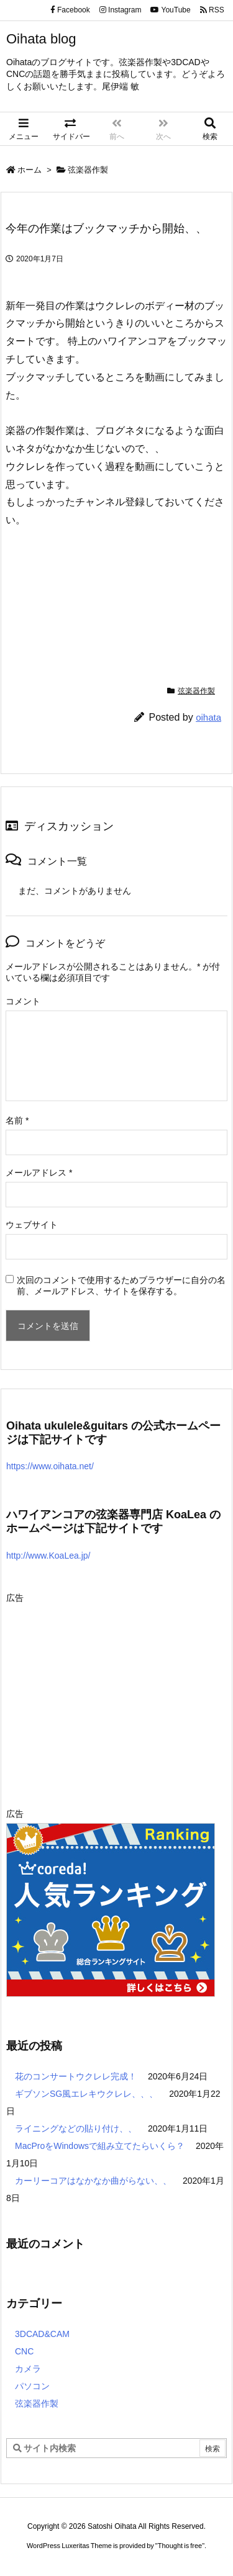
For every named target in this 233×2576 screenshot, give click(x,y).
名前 (17, 1120)
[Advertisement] (110, 1694)
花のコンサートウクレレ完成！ (76, 2076)
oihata (208, 717)
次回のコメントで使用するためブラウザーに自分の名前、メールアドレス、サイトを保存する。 (121, 1285)
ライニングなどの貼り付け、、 (76, 2128)
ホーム (29, 169)
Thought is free (180, 2545)
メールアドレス (39, 1173)
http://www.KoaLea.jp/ (48, 1555)
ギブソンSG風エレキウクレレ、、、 (86, 2094)
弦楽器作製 (88, 169)
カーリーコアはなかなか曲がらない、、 (93, 2181)
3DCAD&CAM (42, 2334)
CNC (24, 2351)
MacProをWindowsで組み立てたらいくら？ (100, 2146)
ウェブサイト (32, 1225)
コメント (23, 1001)
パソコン (32, 2386)
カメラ (28, 2369)
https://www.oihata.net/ (50, 1466)
